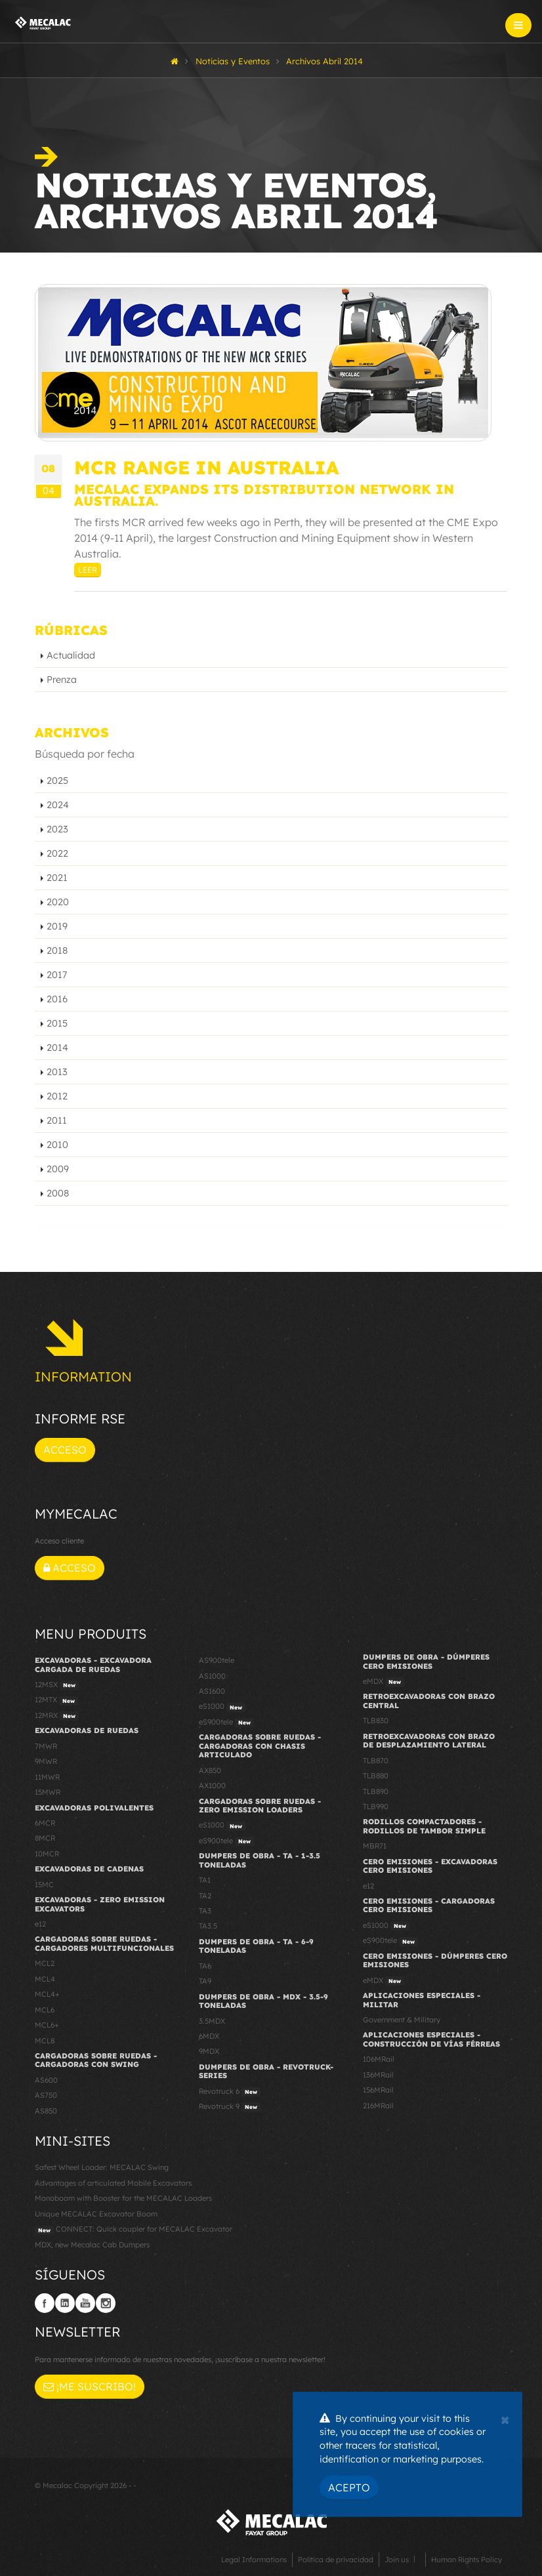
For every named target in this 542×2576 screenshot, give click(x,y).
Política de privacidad (335, 2559)
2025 (57, 781)
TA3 (205, 1910)
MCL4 (45, 1979)
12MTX (56, 1700)
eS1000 (222, 1707)
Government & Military (401, 2019)
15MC (44, 1884)
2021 (57, 878)
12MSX (57, 1685)
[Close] (505, 2418)
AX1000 (212, 1785)
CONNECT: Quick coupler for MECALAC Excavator (133, 2229)
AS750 (46, 2095)
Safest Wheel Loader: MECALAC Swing (102, 2167)
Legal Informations (254, 2559)
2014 (57, 1047)
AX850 (210, 1770)
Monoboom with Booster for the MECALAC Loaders (123, 2198)
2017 (57, 975)
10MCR (47, 1853)
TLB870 (375, 1760)
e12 (40, 1924)
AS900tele (216, 1660)
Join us (397, 2559)
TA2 (205, 1895)
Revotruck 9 (230, 2107)
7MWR (46, 1746)
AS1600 (212, 1691)
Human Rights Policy (466, 2559)
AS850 (46, 2111)
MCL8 (44, 2040)
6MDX (209, 2036)
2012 (57, 1096)
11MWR (47, 1777)
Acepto (349, 2487)
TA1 (205, 1880)
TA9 (205, 1981)
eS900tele (226, 1722)
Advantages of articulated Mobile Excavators (113, 2183)
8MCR (45, 1838)
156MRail (378, 2090)
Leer (87, 570)
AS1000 (212, 1676)
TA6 (205, 1966)
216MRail (378, 2105)
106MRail (378, 2059)
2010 (57, 1145)
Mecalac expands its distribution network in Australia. (264, 495)
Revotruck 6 (230, 2092)
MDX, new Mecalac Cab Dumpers (92, 2244)
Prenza (62, 679)
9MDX (209, 2051)
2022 (57, 853)
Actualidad (71, 655)
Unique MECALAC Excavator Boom (96, 2213)
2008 (58, 1193)
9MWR (46, 1761)
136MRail (378, 2074)
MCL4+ (47, 1994)
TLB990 (375, 1806)
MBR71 (374, 1845)
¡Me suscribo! (89, 2386)
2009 (58, 1169)
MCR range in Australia (206, 467)
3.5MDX (212, 2021)
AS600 (46, 2080)
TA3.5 (208, 1926)
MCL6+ (47, 2025)
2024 (58, 805)
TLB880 (375, 1775)
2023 (57, 829)
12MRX (57, 1716)
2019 (57, 926)
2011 (57, 1120)
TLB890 (375, 1791)
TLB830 (375, 1720)
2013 (57, 1072)
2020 (58, 902)
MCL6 (44, 2009)
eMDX (383, 1682)
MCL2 (44, 1963)
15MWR (47, 1792)
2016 (57, 999)
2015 (57, 1023)
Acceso (65, 1449)
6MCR (45, 1823)
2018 (57, 950)
